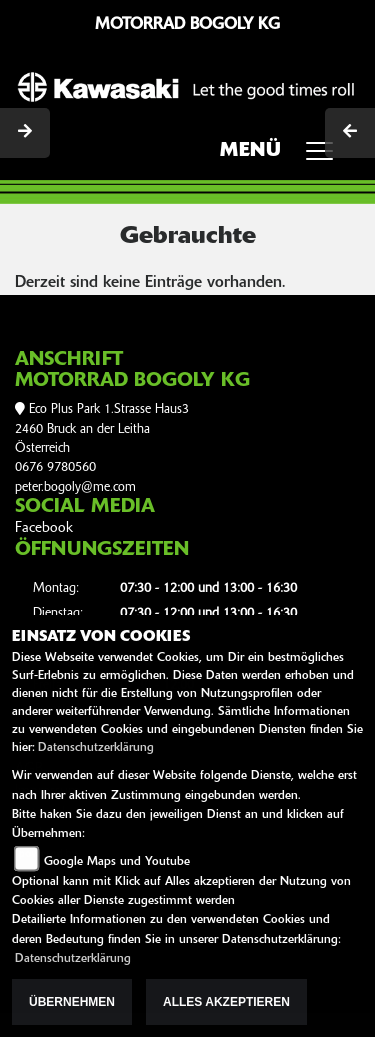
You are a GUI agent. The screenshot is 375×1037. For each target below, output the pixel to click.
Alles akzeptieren (226, 1002)
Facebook (44, 528)
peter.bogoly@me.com (75, 487)
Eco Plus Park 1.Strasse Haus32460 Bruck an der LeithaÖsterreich (102, 429)
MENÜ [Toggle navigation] (283, 157)
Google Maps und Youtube (117, 862)
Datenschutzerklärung (96, 748)
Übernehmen (72, 1002)
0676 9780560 (55, 467)
